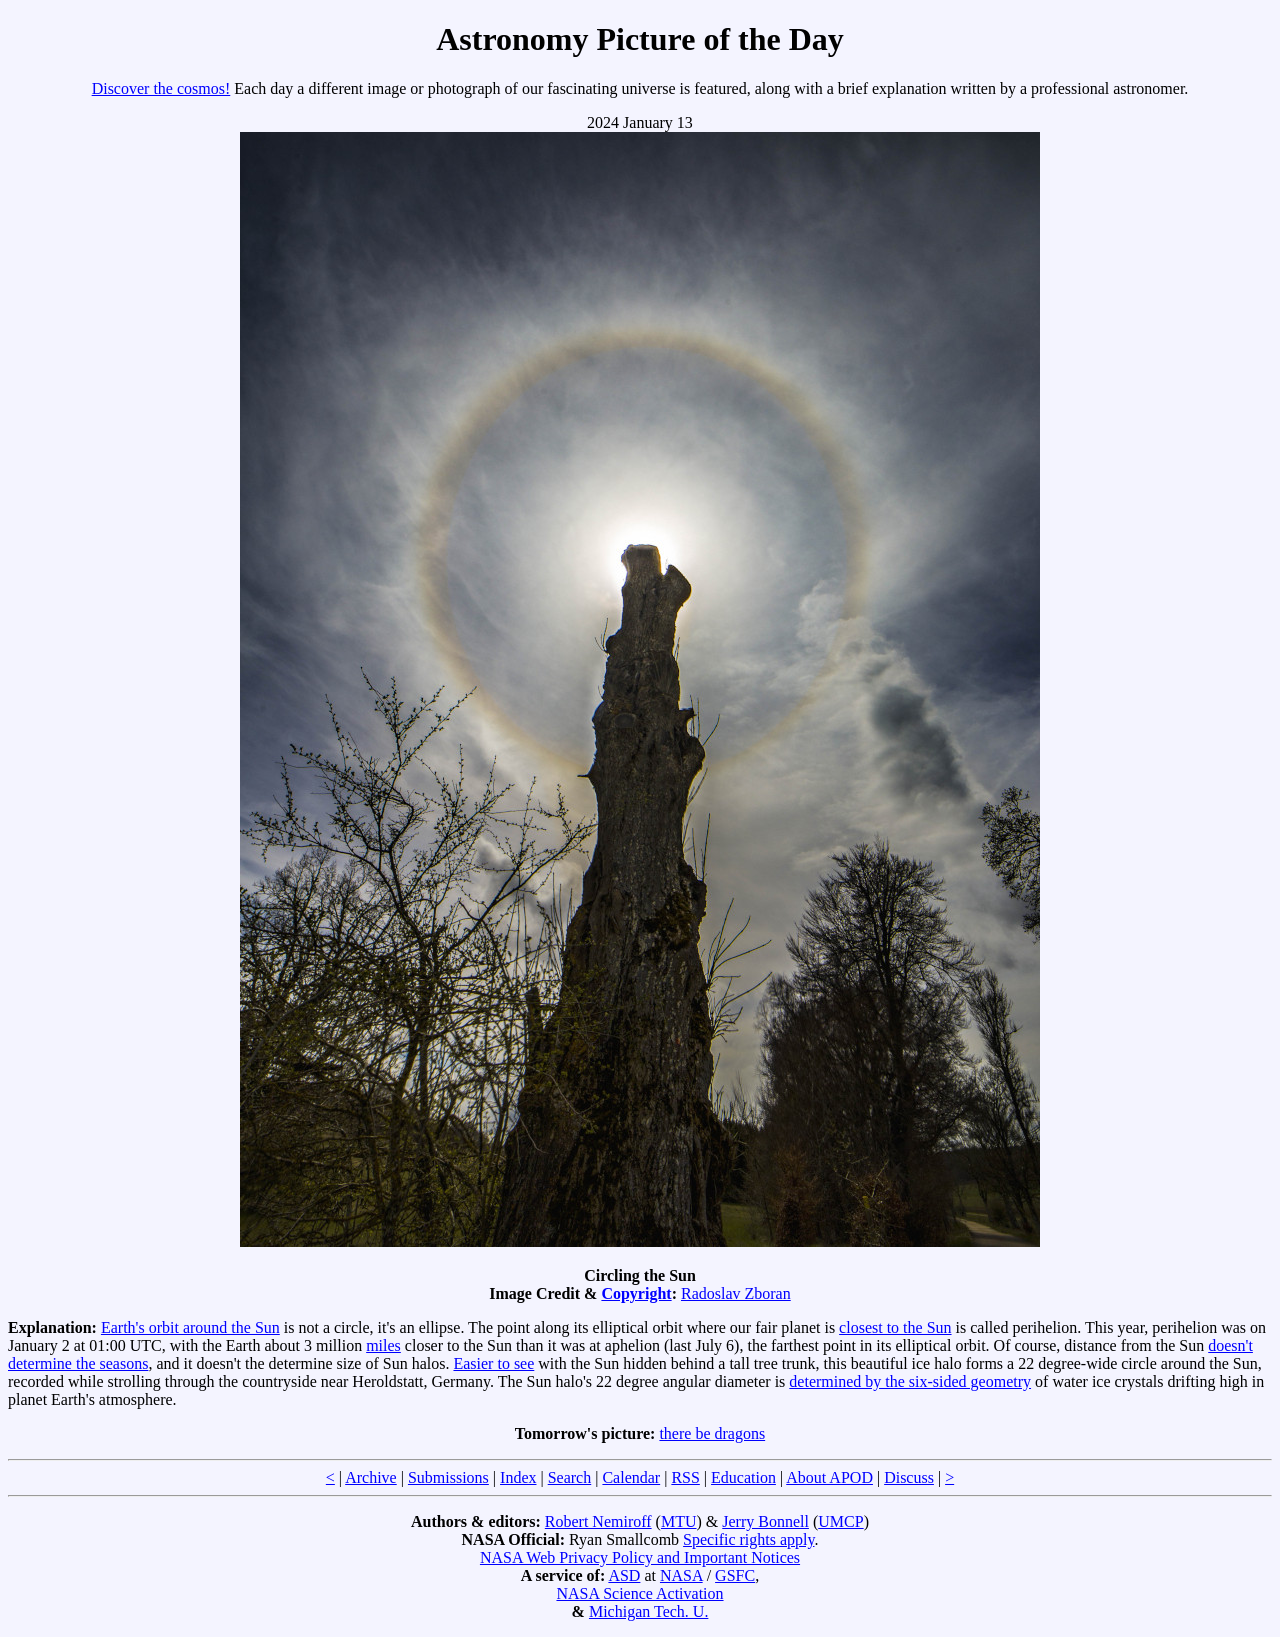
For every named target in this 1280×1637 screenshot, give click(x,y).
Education (743, 1477)
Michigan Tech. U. (648, 1611)
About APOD (829, 1477)
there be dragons (712, 1433)
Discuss (909, 1477)
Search (570, 1477)
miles (383, 1345)
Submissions (448, 1477)
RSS (685, 1477)
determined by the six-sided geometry (910, 1381)
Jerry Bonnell (765, 1521)
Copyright (636, 1293)
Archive (371, 1477)
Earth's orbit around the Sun (190, 1327)
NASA (681, 1575)
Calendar (631, 1477)
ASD (624, 1575)
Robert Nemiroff (598, 1521)
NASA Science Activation (639, 1593)
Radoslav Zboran (736, 1293)
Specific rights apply (748, 1539)
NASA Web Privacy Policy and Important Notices (640, 1557)
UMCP (840, 1521)
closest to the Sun (895, 1327)
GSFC (735, 1575)
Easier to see (493, 1363)
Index (518, 1477)
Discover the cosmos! (161, 88)
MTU (679, 1521)
